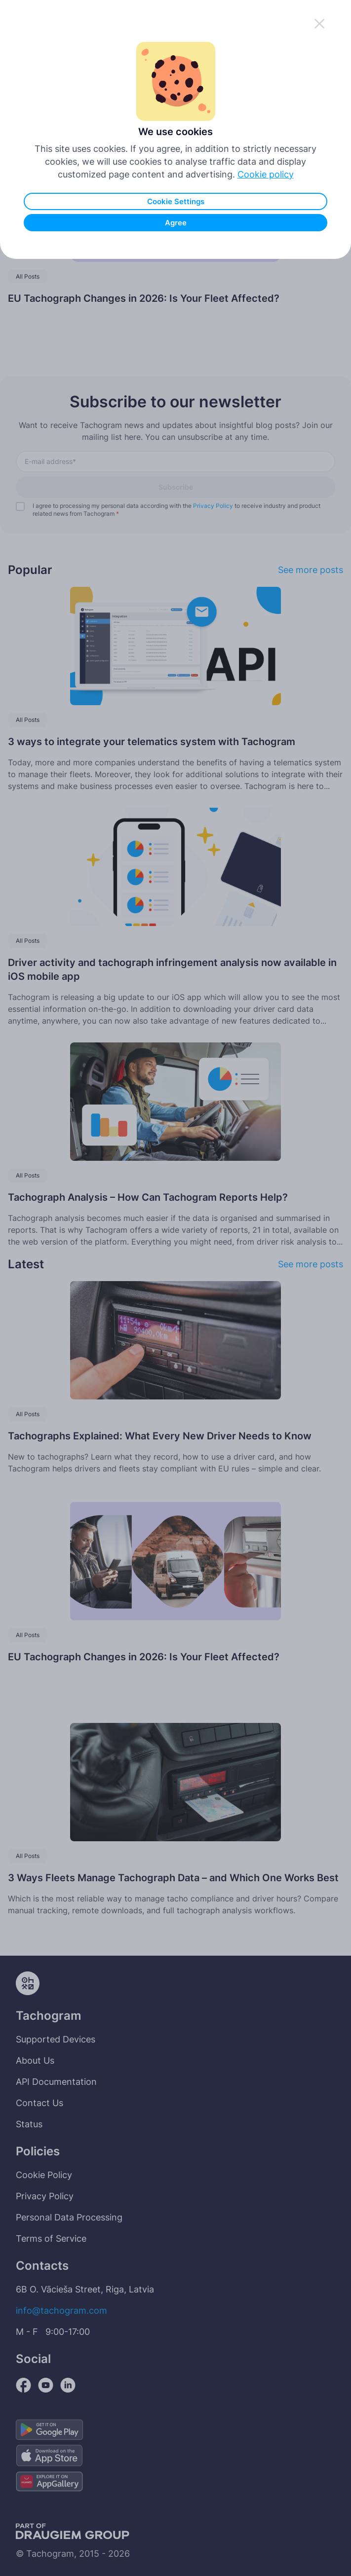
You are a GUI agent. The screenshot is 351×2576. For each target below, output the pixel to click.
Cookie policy (265, 174)
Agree (176, 222)
